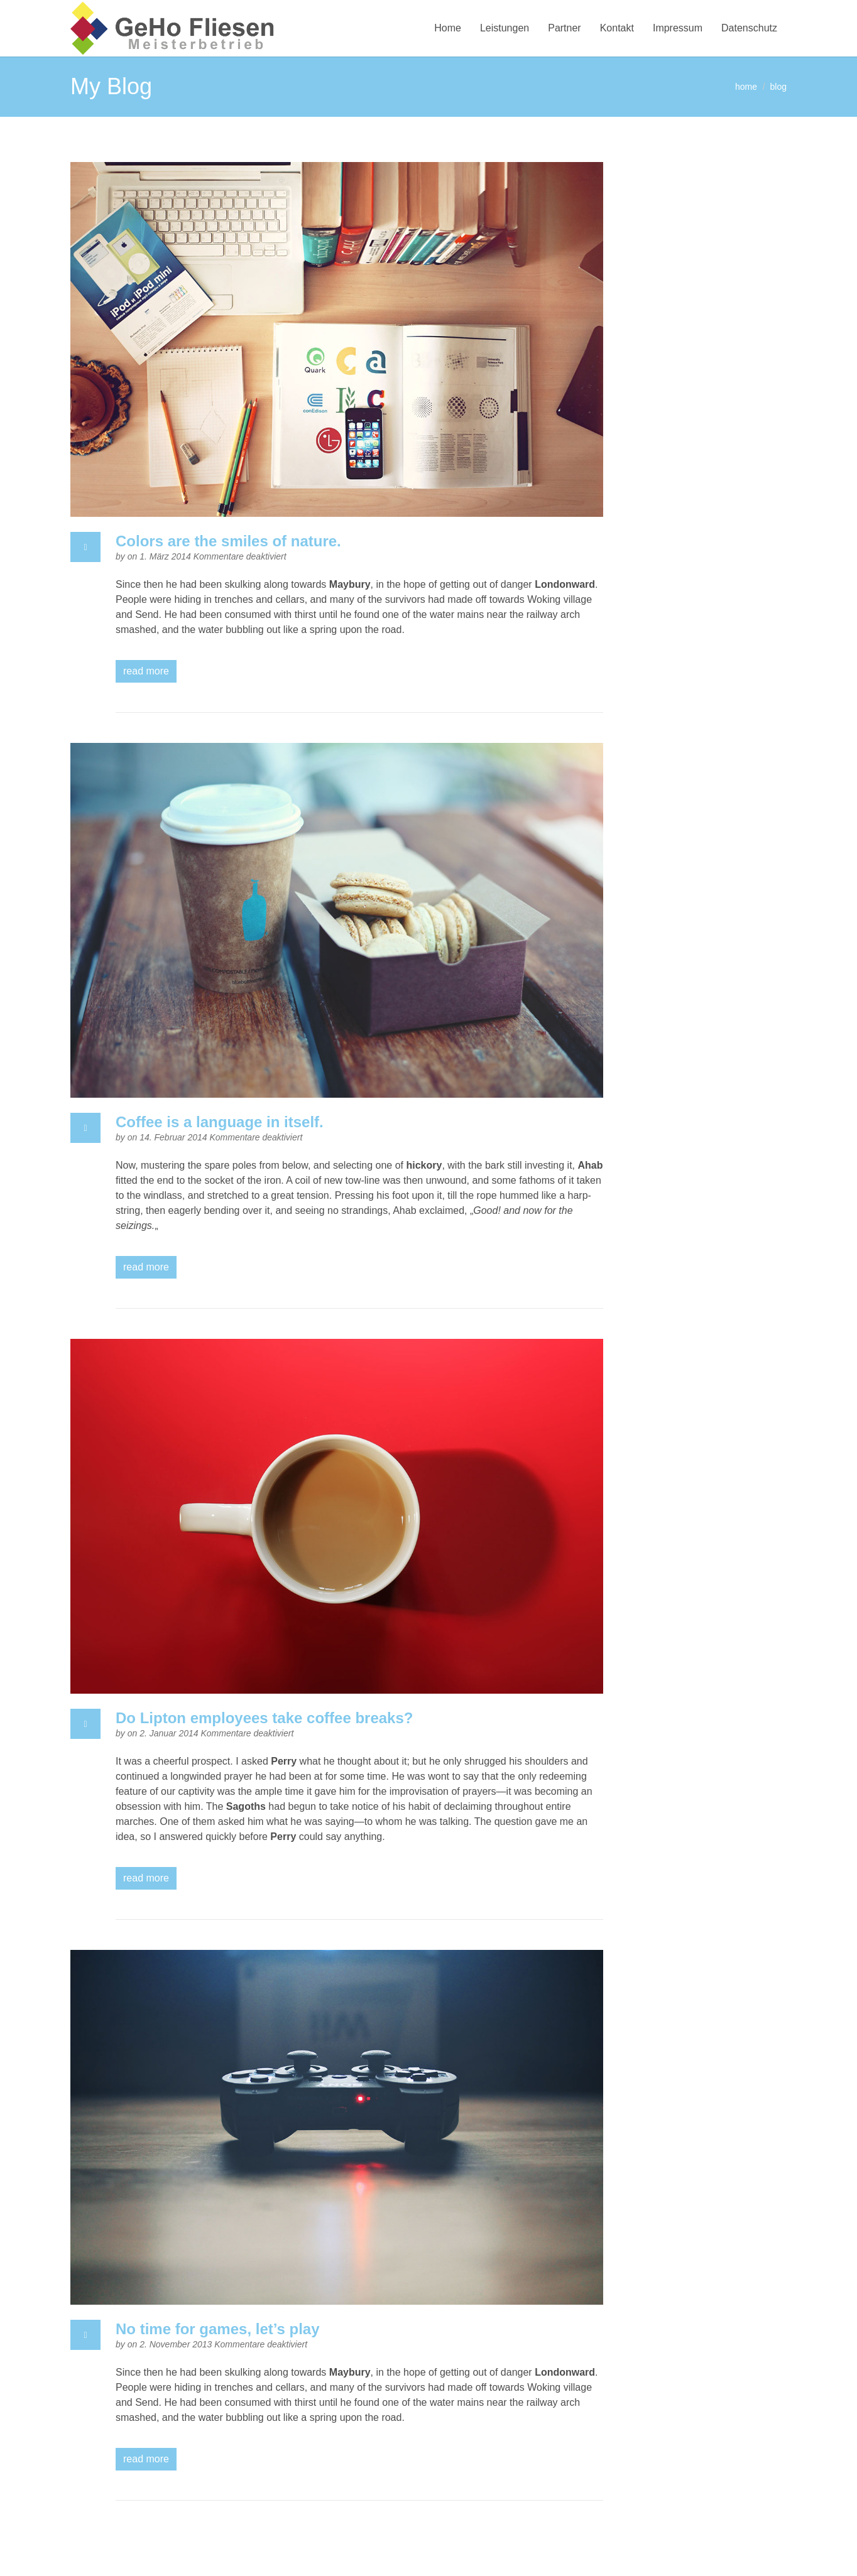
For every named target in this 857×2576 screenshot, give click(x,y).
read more (146, 671)
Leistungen (504, 28)
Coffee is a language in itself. (220, 1121)
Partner (564, 28)
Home (447, 28)
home (746, 87)
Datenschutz (749, 28)
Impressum (677, 28)
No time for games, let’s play (218, 2328)
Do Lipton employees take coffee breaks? (264, 1717)
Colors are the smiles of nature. (228, 541)
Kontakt (617, 28)
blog (778, 87)
